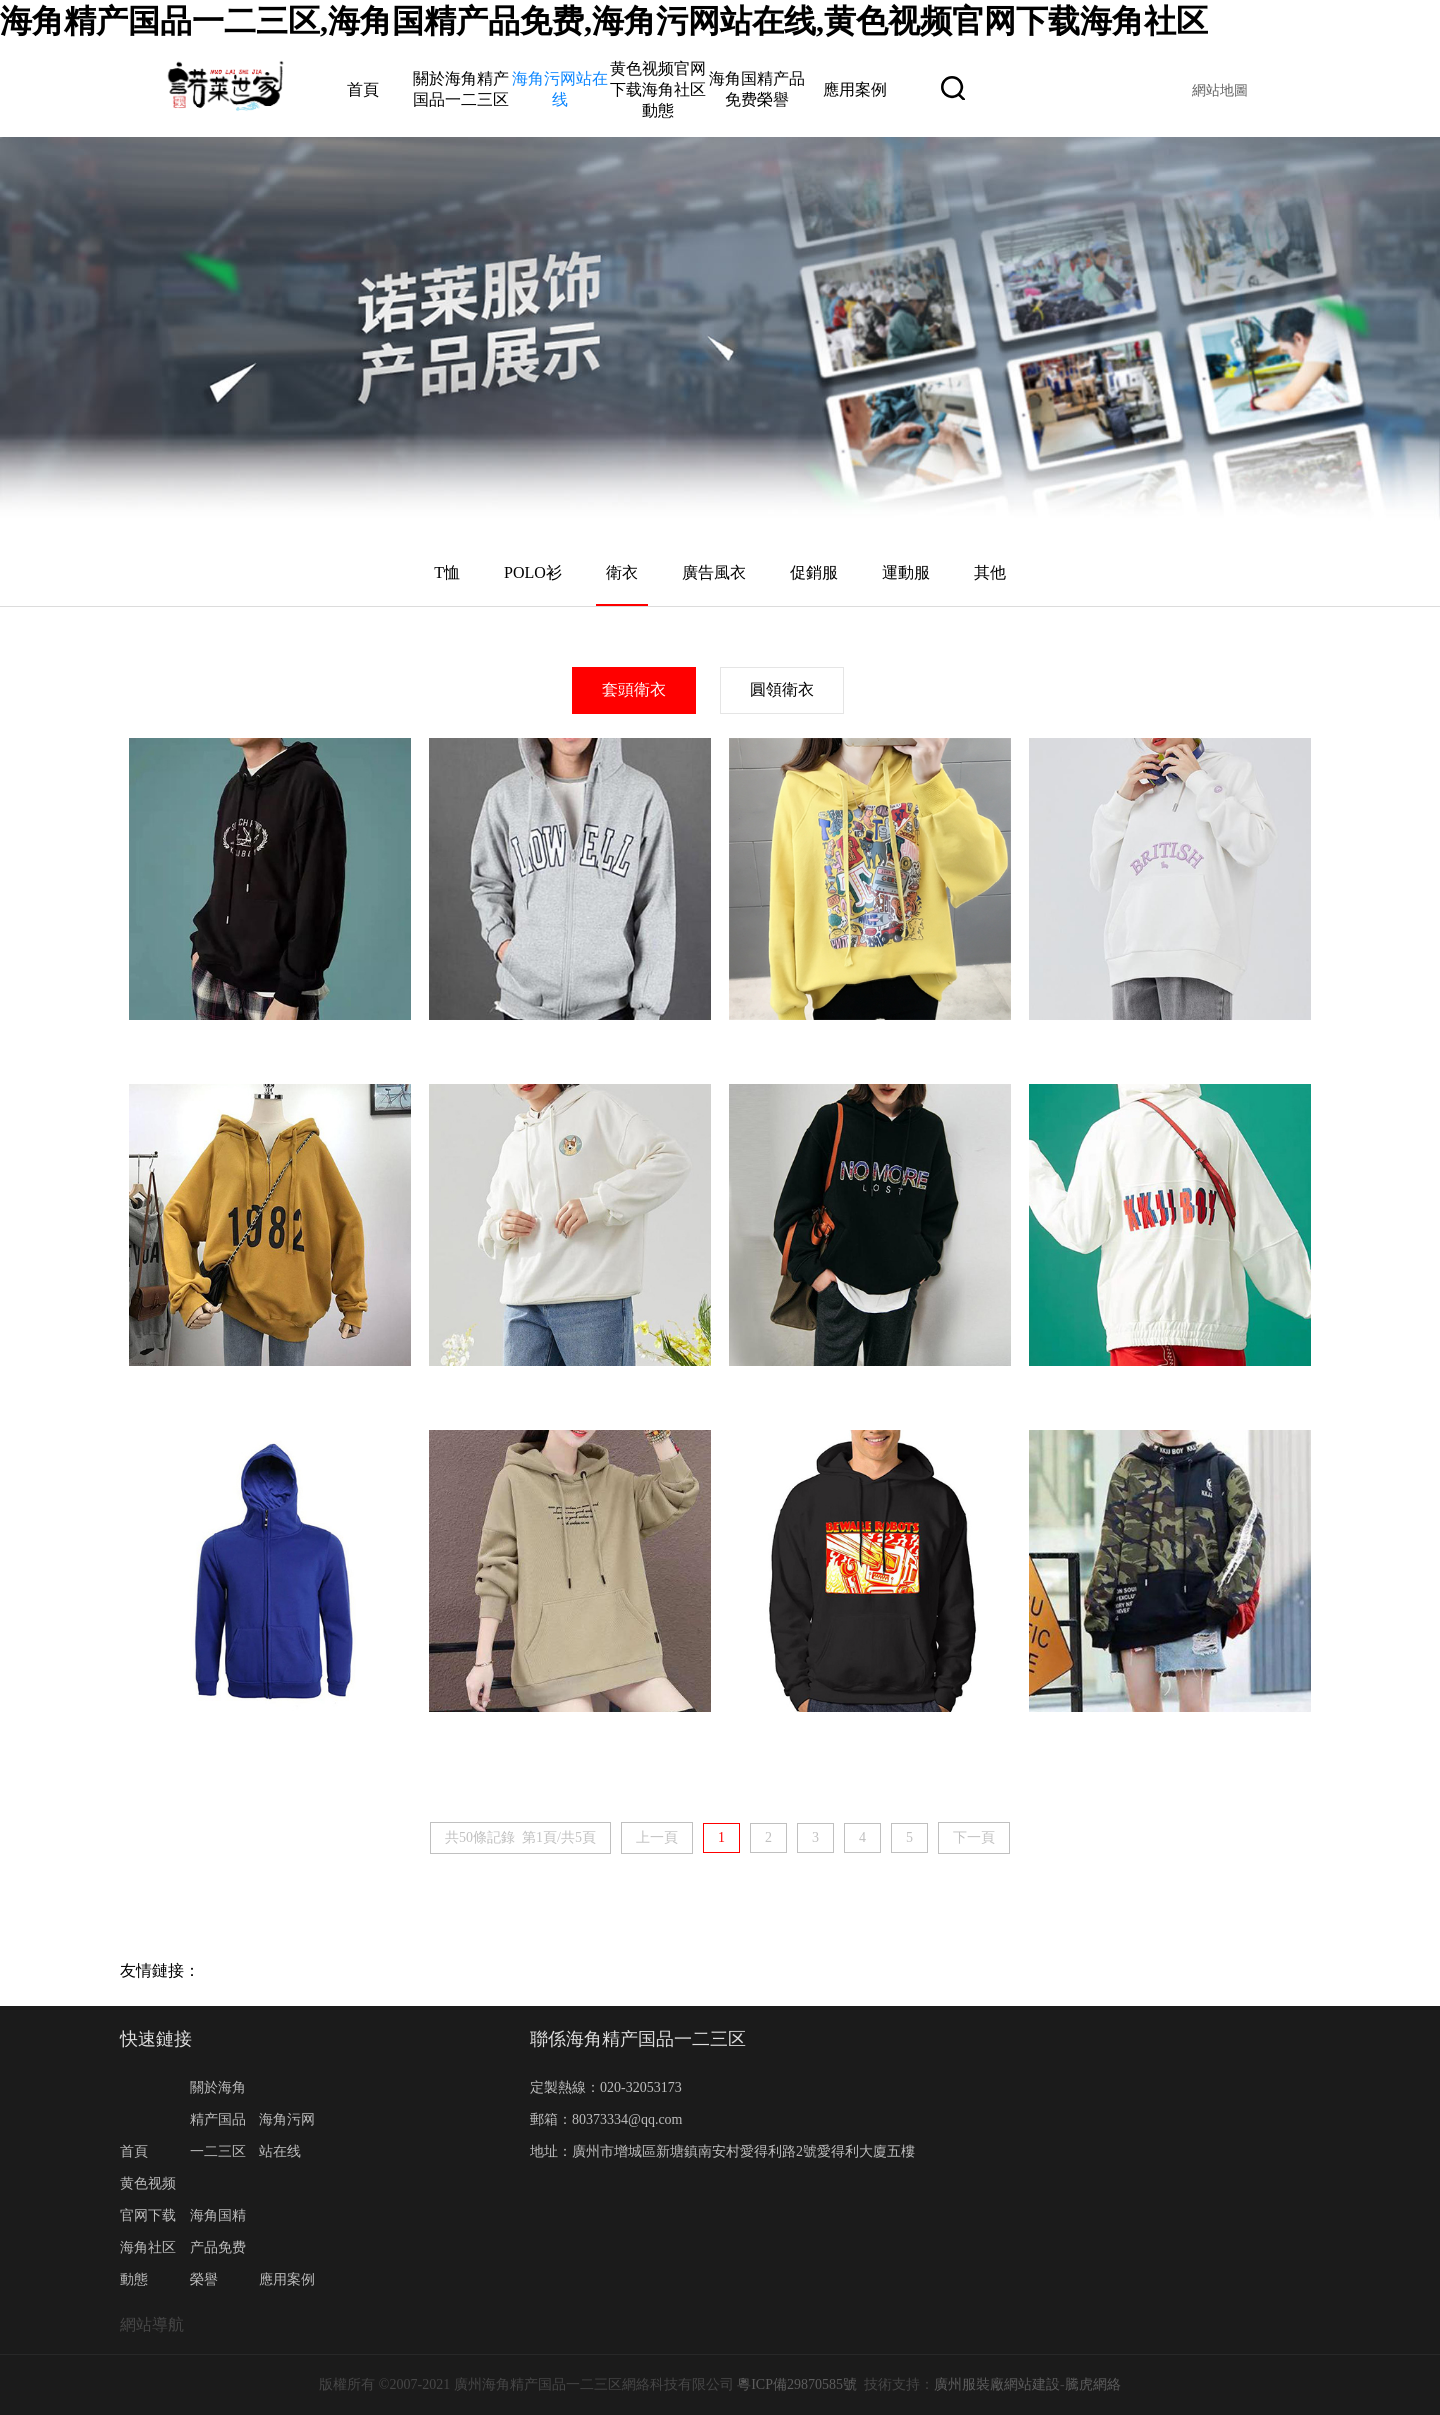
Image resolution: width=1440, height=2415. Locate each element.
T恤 (447, 572)
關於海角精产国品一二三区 (218, 2119)
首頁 (363, 89)
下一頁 (974, 1837)
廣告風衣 (714, 572)
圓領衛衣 (782, 689)
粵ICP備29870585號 (797, 2384)
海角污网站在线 (287, 2135)
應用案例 (855, 89)
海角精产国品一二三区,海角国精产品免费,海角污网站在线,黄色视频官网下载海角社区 (604, 21)
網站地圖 (1220, 90)
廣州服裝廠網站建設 (997, 2384)
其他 (990, 572)
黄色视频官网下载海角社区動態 (658, 89)
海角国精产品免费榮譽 (218, 2247)
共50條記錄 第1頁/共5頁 (520, 1837)
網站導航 (152, 2324)
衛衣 (622, 572)
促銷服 (814, 572)
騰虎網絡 (1093, 2384)
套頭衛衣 (634, 689)
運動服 (906, 572)
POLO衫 (533, 572)
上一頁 (657, 1837)
